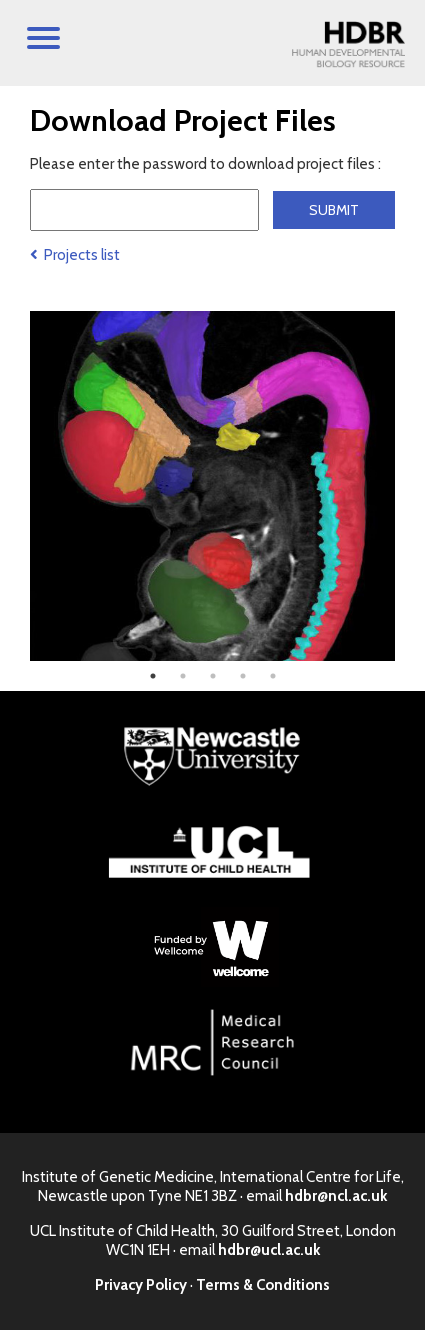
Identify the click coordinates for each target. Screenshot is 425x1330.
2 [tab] (183, 676)
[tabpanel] (212, 486)
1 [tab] (153, 676)
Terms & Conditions (263, 1285)
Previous (15, 486)
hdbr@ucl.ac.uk (269, 1250)
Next (410, 486)
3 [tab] (213, 676)
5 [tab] (273, 676)
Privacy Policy (141, 1285)
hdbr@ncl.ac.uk (336, 1196)
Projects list (75, 255)
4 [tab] (243, 676)
